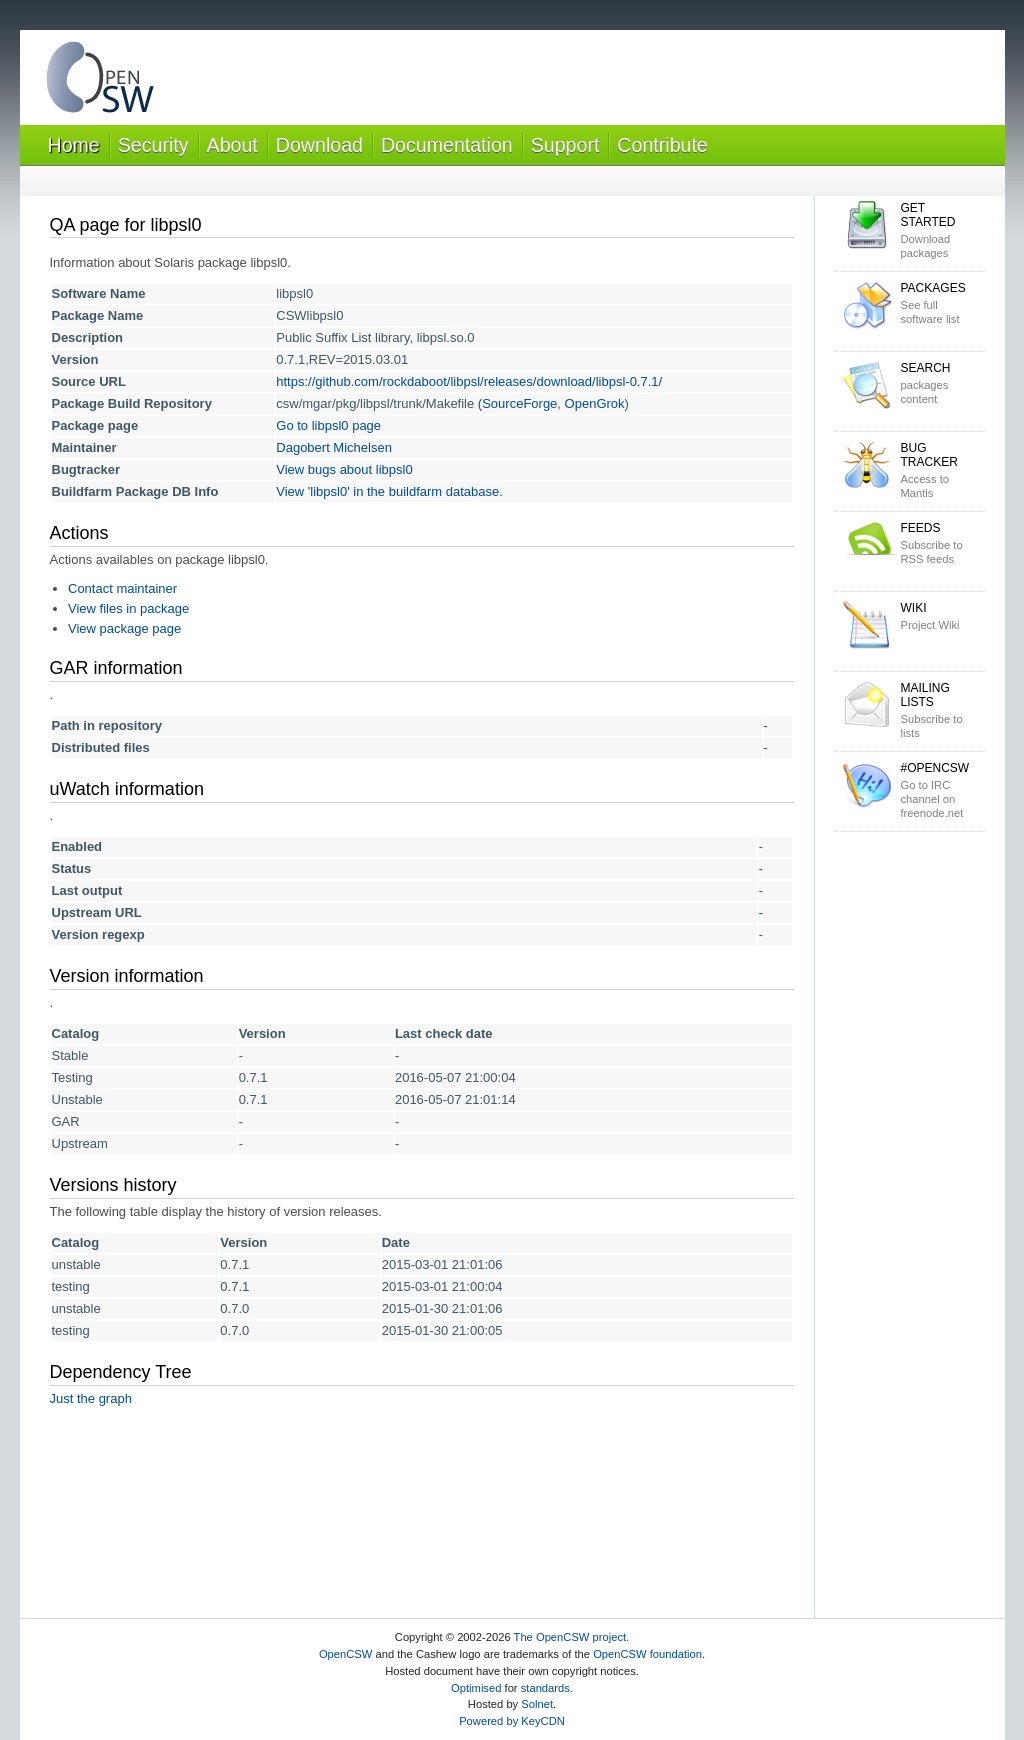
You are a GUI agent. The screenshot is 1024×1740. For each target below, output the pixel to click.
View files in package (128, 608)
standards (545, 1688)
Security (153, 145)
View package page (124, 628)
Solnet (537, 1704)
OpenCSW (345, 1654)
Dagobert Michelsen (334, 447)
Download (319, 145)
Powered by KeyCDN (512, 1721)
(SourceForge (517, 403)
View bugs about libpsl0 (344, 469)
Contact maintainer (122, 588)
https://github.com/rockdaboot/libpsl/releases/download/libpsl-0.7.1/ (469, 381)
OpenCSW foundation (647, 1654)
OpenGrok (595, 403)
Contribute (662, 145)
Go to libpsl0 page (328, 425)
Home (74, 145)
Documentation (447, 145)
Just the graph (91, 1398)
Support (565, 145)
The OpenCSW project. (572, 1637)
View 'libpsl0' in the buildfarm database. (389, 491)
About (232, 145)
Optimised (476, 1688)
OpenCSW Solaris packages (100, 81)
